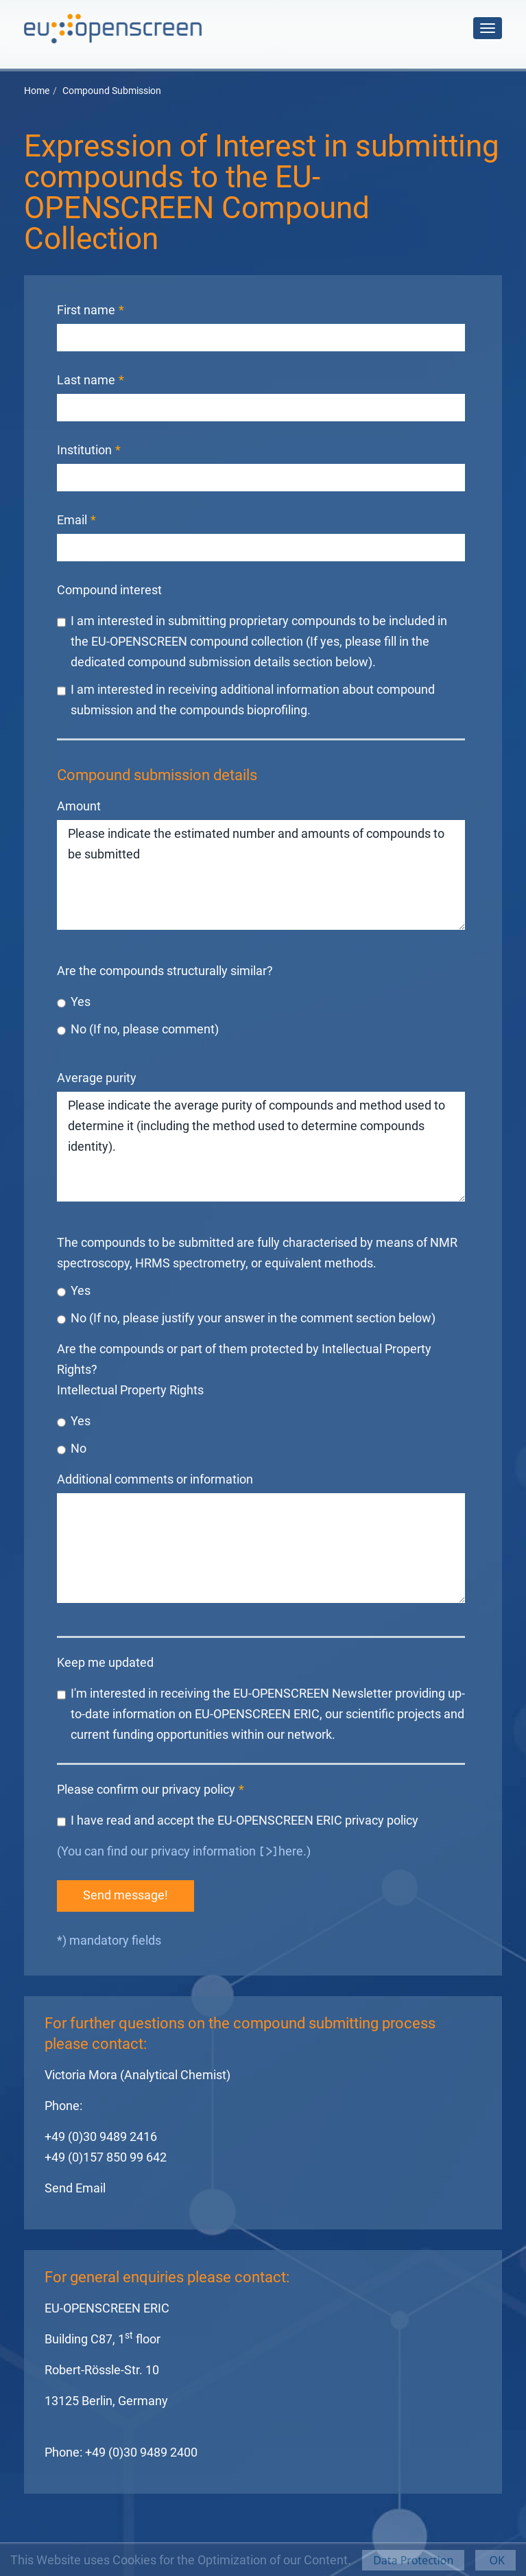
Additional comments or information (155, 1479)
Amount (79, 806)
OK (495, 2560)
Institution (89, 450)
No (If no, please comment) (138, 1030)
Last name (90, 380)
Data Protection (413, 2560)
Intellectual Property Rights (130, 1390)
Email (76, 520)
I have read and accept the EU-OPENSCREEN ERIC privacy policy (237, 1821)
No (71, 1449)
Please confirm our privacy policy (150, 1789)
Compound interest (109, 590)
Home (36, 91)
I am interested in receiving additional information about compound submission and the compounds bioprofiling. (246, 699)
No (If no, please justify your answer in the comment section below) (246, 1318)
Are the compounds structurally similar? (165, 970)
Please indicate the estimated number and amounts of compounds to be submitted (261, 875)
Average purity (96, 1077)
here (290, 1851)
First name (90, 310)
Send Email (75, 2188)
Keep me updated (105, 1662)
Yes (74, 1002)
